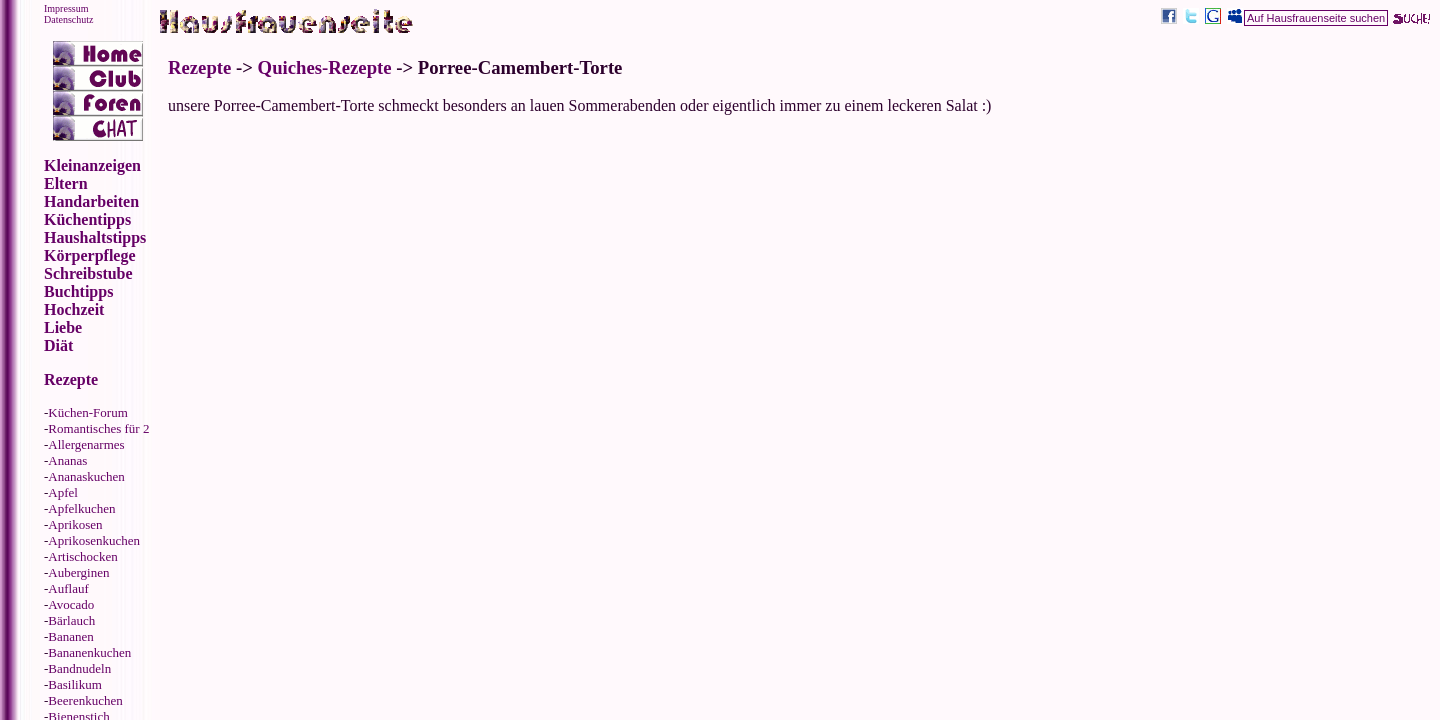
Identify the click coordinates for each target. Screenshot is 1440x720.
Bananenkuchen (89, 652)
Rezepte (199, 67)
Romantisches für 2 (98, 428)
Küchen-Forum (87, 412)
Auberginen (78, 572)
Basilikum (74, 684)
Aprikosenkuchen (94, 540)
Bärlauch (71, 620)
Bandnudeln (79, 668)
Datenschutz (68, 19)
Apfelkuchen (81, 508)
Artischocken (82, 556)
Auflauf (68, 588)
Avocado (71, 604)
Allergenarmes (86, 444)
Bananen (70, 636)
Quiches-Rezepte (325, 67)
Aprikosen (75, 524)
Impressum (66, 8)
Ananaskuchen (86, 476)
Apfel (63, 492)
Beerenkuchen (85, 700)
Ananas (67, 460)
